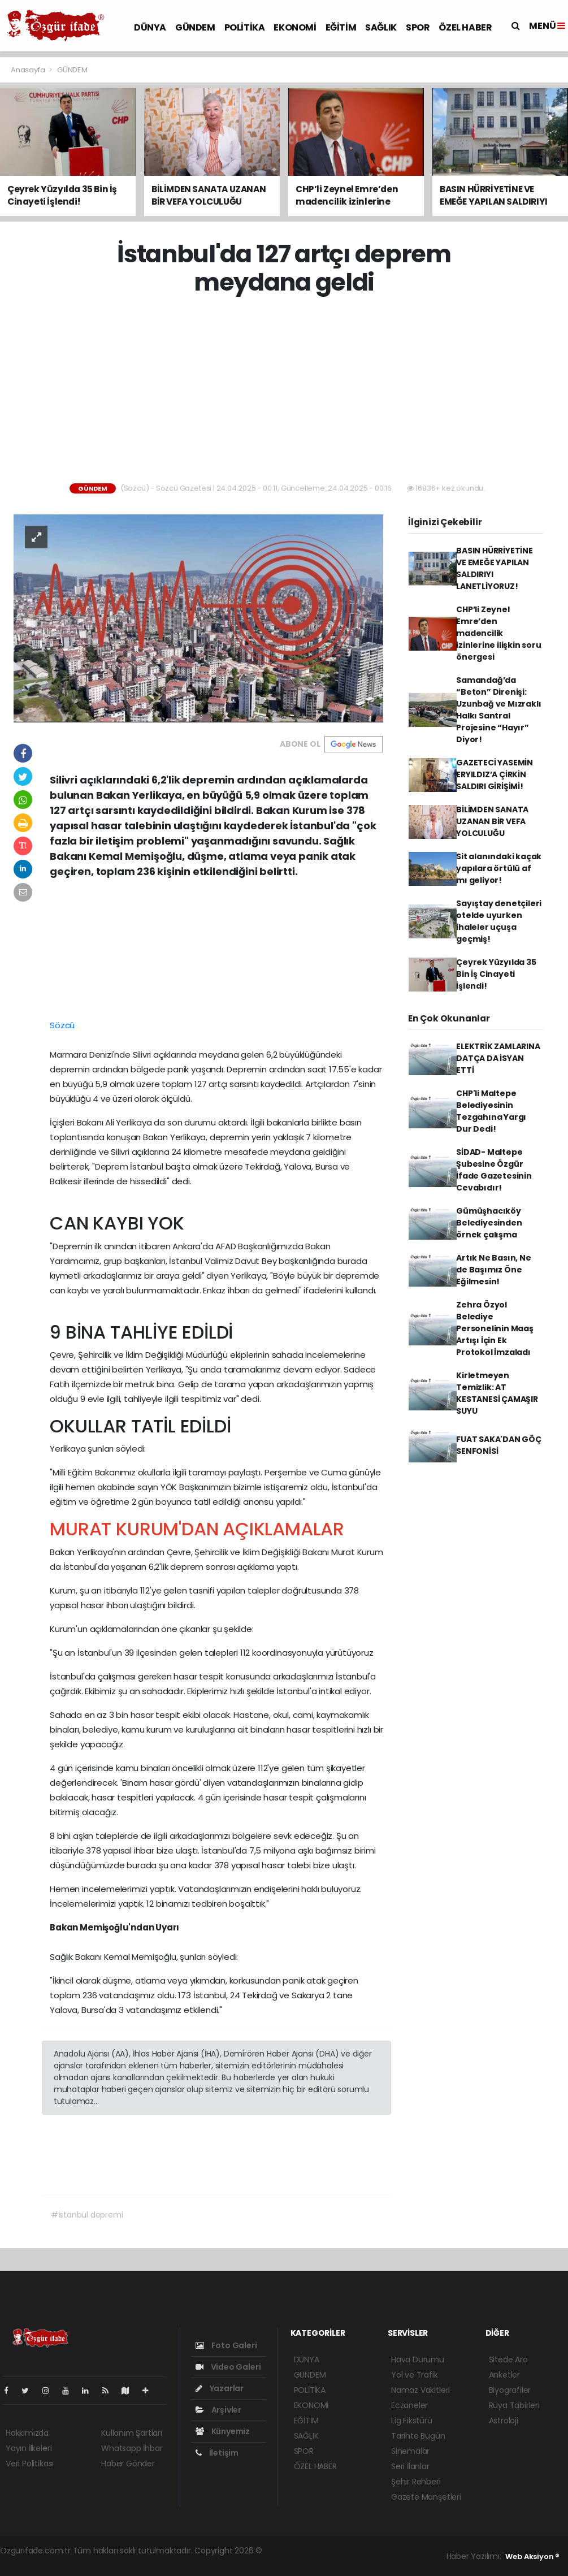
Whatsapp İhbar (131, 2448)
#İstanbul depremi (87, 2214)
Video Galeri (228, 2366)
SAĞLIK (381, 27)
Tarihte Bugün (418, 2435)
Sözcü (62, 1025)
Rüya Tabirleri (514, 2405)
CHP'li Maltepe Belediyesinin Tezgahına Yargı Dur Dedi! (491, 1111)
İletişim (217, 2452)
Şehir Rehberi (416, 2481)
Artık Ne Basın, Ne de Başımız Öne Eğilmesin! (493, 1269)
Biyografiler (510, 2390)
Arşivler (218, 2409)
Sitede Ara (508, 2359)
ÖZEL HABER (465, 27)
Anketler (504, 2374)
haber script (76, 2562)
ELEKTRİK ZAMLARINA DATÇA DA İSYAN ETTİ (498, 1058)
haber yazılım (25, 2562)
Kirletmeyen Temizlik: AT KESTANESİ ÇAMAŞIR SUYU (497, 1393)
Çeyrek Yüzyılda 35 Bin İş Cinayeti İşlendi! (496, 974)
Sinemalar (410, 2451)
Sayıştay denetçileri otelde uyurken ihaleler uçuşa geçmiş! (498, 921)
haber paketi (343, 2550)
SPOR (418, 27)
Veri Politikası (30, 2463)
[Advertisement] (288, 390)
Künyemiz (223, 2431)
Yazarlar (220, 2388)
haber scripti (394, 2550)
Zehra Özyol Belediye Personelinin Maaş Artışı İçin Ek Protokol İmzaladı (495, 1328)
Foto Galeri (226, 2345)
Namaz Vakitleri (420, 2390)
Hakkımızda (27, 2433)
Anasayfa (28, 69)
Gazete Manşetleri (426, 2497)
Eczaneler (409, 2405)
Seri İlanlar (410, 2466)
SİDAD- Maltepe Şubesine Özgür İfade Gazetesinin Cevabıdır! (494, 1169)
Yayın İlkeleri (28, 2448)
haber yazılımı (291, 2550)
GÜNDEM (195, 27)
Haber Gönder (128, 2463)
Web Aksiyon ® (532, 2556)
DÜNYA (150, 27)
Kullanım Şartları (131, 2433)
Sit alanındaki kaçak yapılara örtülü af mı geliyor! (498, 868)
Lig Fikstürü (411, 2420)
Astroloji (503, 2420)
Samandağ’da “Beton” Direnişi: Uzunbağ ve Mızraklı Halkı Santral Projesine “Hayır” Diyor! (498, 709)
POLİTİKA (244, 27)
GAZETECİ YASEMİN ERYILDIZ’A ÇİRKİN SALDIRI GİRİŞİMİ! (494, 774)
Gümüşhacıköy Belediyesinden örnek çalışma (489, 1222)
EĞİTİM (341, 27)
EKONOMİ (295, 27)
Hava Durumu (417, 2359)
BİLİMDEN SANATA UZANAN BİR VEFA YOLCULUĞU (492, 821)
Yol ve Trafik (414, 2374)
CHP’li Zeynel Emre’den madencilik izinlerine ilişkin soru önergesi (498, 633)
